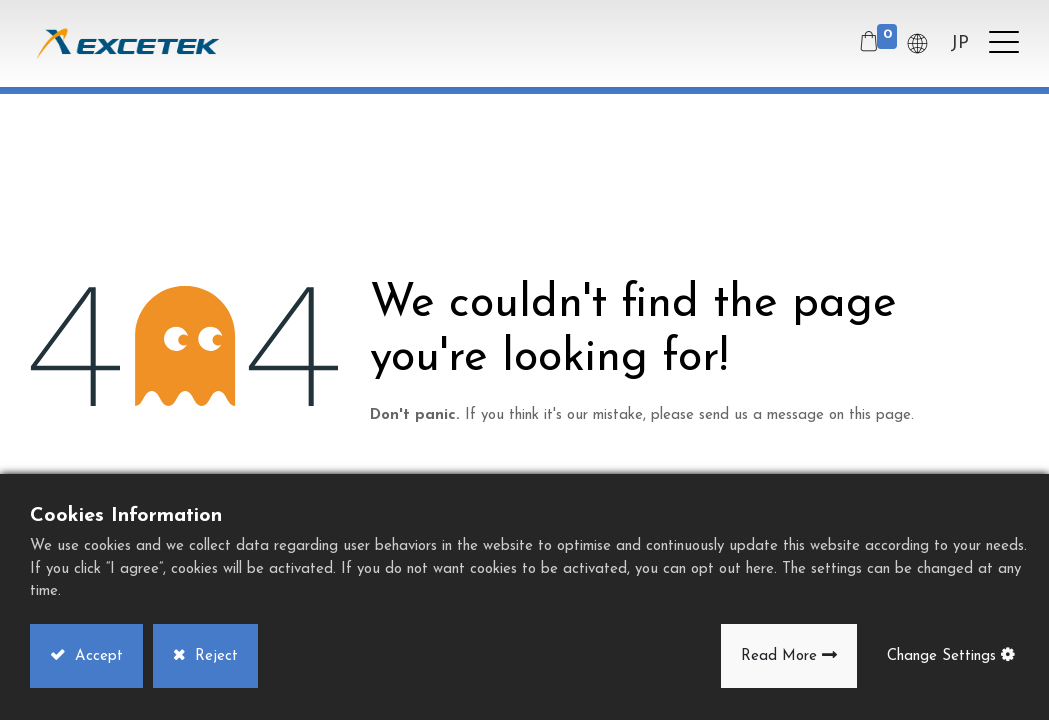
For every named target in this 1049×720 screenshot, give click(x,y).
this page (880, 415)
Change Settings (941, 656)
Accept (96, 656)
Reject (214, 656)
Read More (779, 656)
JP (959, 43)
